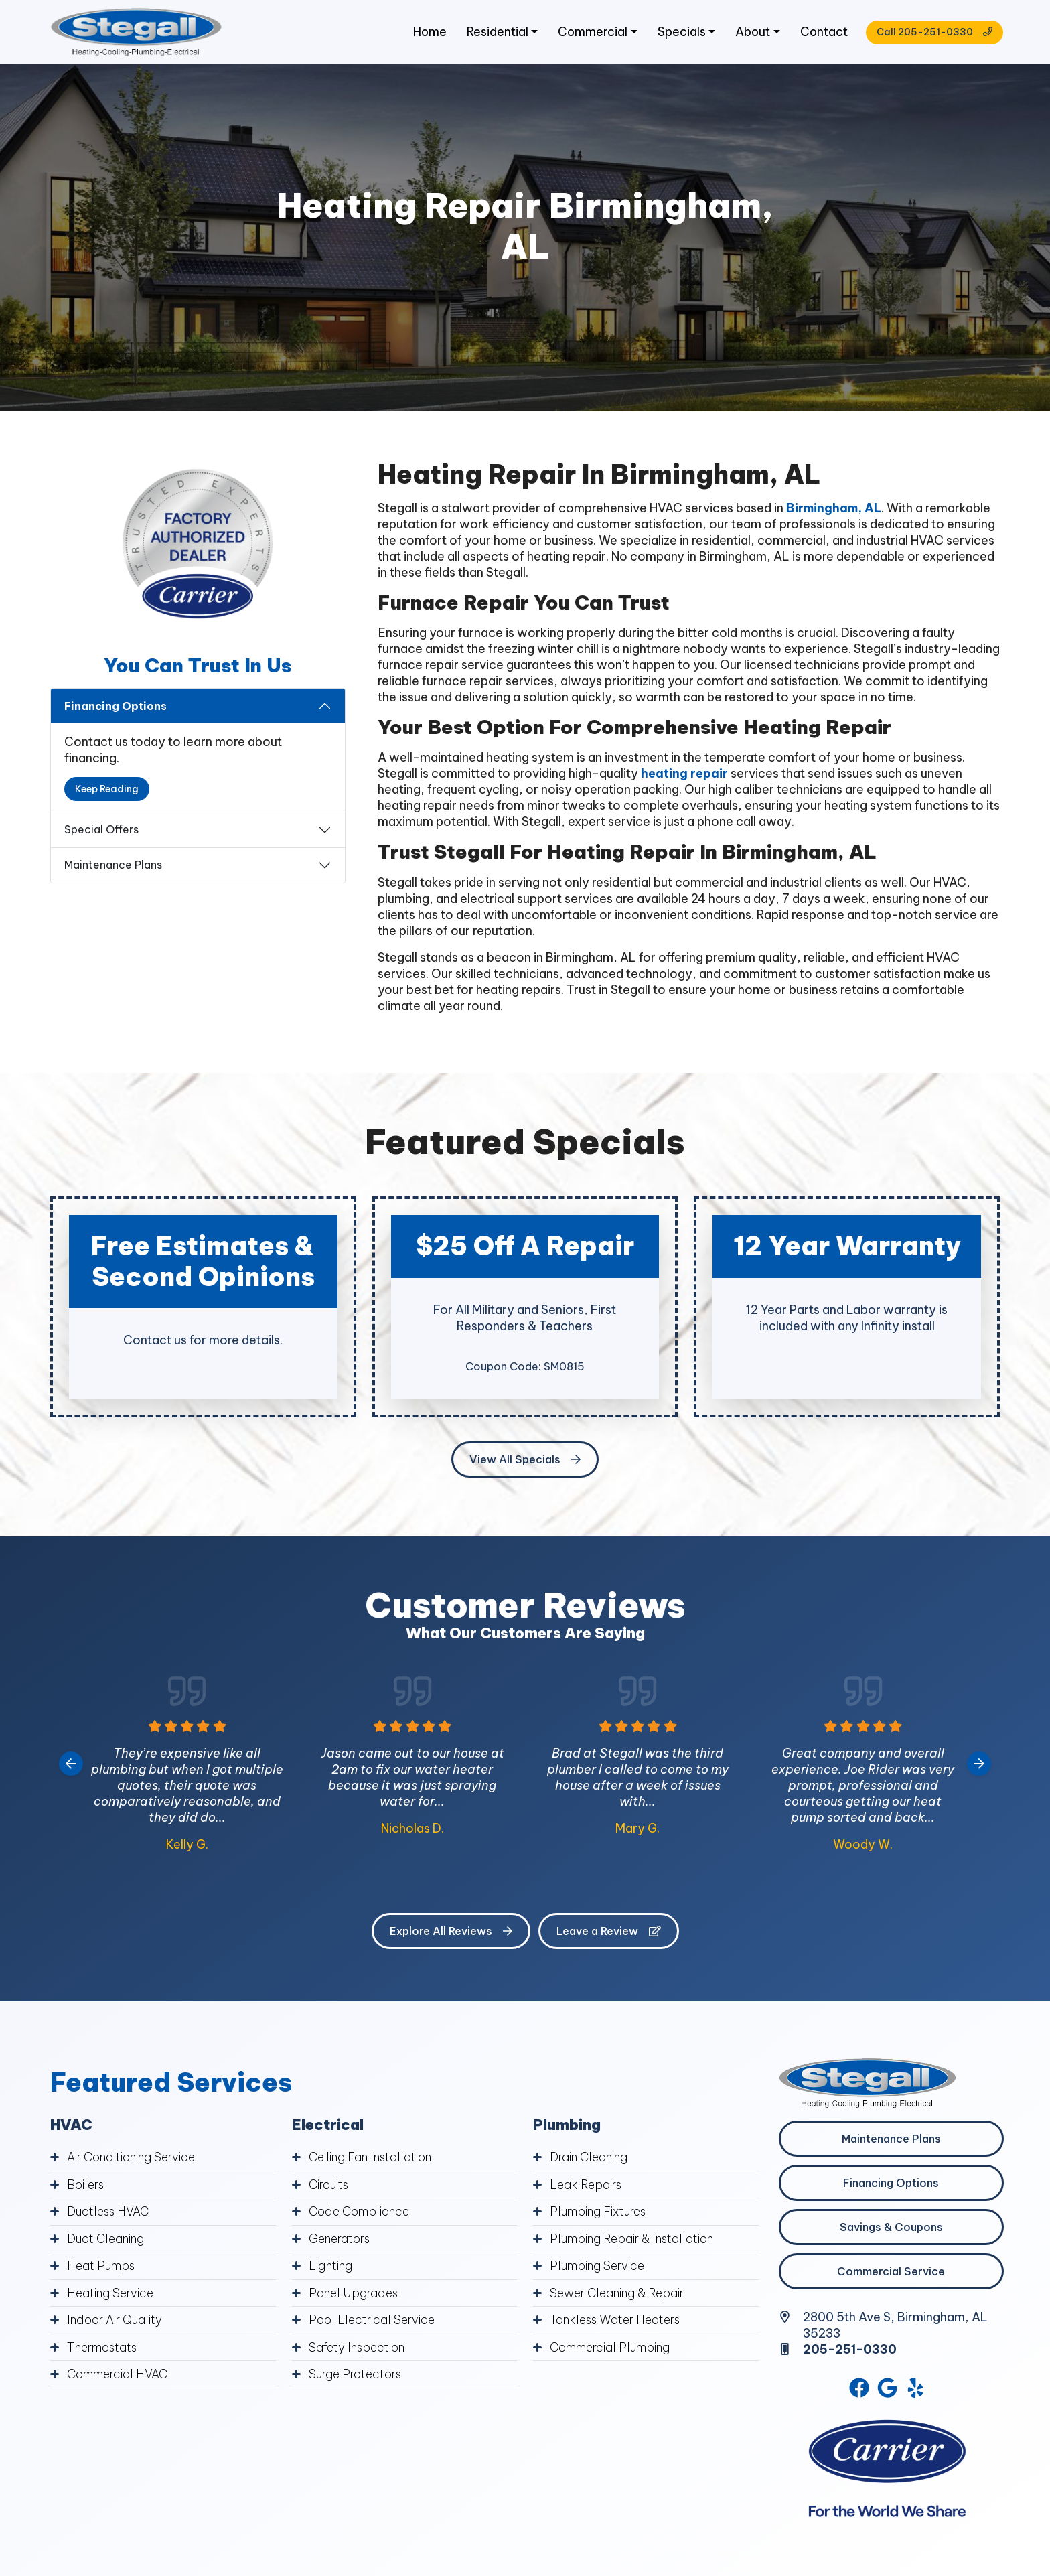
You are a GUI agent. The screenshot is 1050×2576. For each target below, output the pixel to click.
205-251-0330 (850, 2351)
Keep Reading (107, 791)
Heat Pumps (102, 2267)
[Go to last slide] (71, 1766)
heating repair (684, 776)
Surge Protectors (357, 2374)
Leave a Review (608, 1933)
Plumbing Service (598, 2267)
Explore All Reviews (451, 1933)
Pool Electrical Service (372, 2320)
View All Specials (525, 1461)
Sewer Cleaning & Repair (618, 2293)
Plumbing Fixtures (600, 2213)
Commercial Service (891, 2273)
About (748, 33)
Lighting (331, 2267)
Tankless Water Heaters (617, 2320)
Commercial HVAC (118, 2374)
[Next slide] (979, 1766)
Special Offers (101, 832)
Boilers (85, 2186)
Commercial (587, 33)
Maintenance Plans (113, 867)
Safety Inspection (358, 2347)
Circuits (330, 2186)
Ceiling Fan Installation (371, 2159)
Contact (820, 33)
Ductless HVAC (109, 2213)
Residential (492, 33)
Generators (341, 2240)
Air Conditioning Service (133, 2159)
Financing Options (115, 708)
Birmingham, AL (835, 510)
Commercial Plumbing (611, 2347)
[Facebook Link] (858, 2390)
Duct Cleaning (107, 2240)
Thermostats (104, 2347)
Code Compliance (359, 2213)
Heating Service (111, 2293)
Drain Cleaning (590, 2159)
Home (423, 33)
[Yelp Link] (917, 2390)
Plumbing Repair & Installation (633, 2240)
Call (931, 33)
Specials (677, 33)
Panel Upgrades (353, 2293)
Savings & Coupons (891, 2229)
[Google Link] (888, 2390)
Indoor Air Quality (115, 2320)
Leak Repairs (586, 2186)
